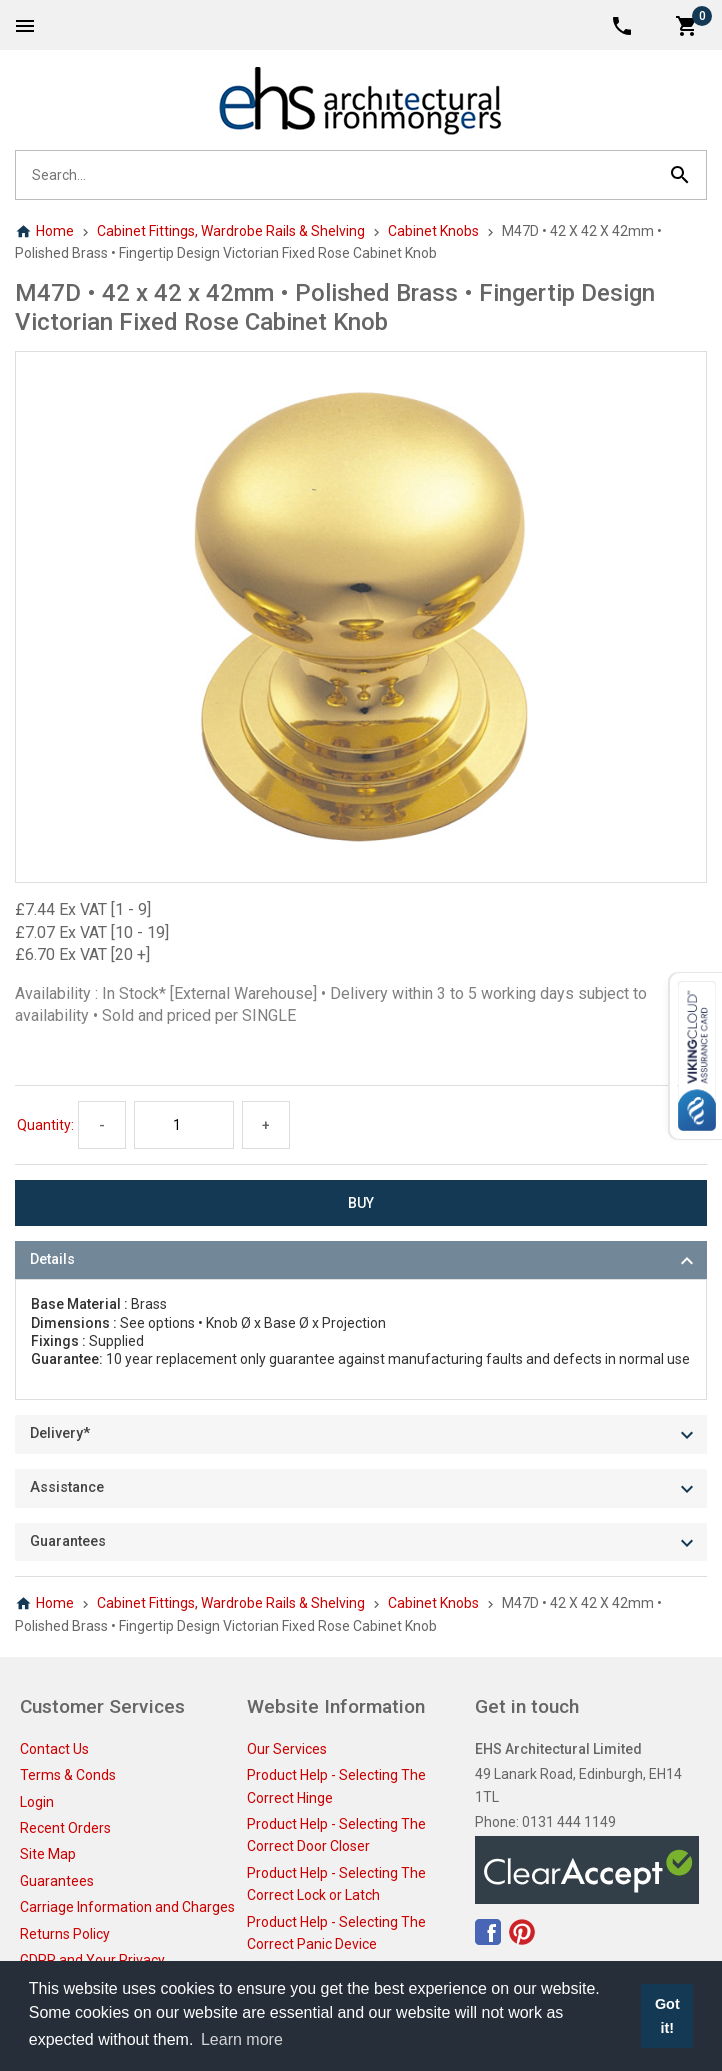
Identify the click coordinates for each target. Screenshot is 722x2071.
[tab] (361, 1260)
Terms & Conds (68, 1775)
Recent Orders (65, 1828)
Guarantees (57, 1881)
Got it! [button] (667, 2016)
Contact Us (54, 1749)
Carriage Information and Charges (127, 1907)
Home (44, 231)
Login (37, 1802)
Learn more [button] (242, 2039)
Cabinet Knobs (433, 231)
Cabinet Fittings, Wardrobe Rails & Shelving (231, 231)
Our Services (287, 1749)
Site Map (48, 1854)
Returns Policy (65, 1934)
